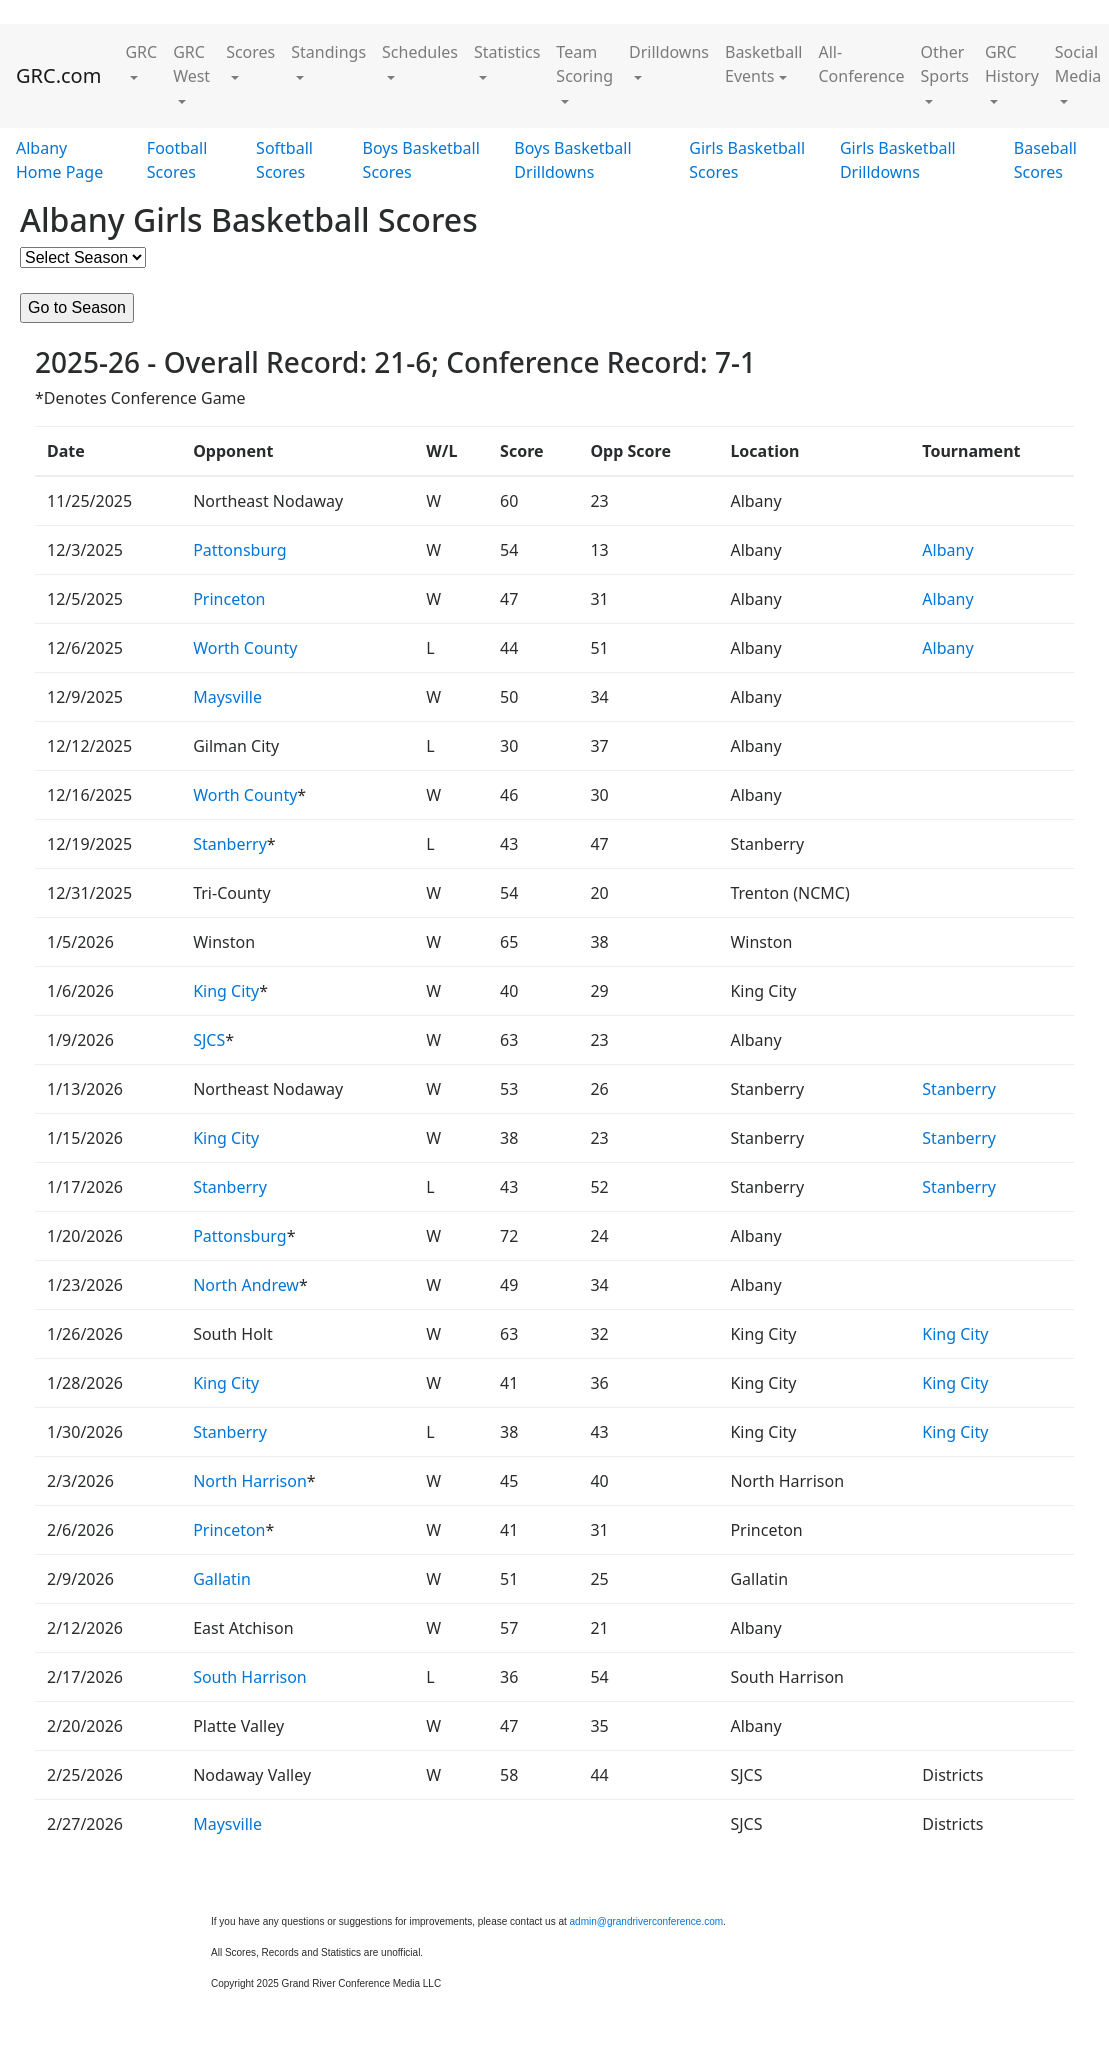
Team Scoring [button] (584, 64)
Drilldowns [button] (669, 52)
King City (226, 991)
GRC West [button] (191, 64)
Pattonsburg (239, 550)
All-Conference (861, 64)
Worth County (245, 648)
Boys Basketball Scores (421, 160)
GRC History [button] (1012, 64)
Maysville (227, 697)
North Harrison (250, 1481)
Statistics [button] (507, 52)
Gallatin (222, 1579)
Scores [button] (250, 52)
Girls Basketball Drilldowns (898, 160)
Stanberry (230, 844)
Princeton (229, 599)
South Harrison (250, 1677)
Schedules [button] (420, 52)
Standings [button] (328, 52)
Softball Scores (284, 160)
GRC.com (58, 75)
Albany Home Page (59, 160)
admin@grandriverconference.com (647, 1921)
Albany (947, 550)
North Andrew (246, 1285)
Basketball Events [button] (763, 64)
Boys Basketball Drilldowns (572, 160)
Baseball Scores (1045, 160)
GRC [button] (141, 52)
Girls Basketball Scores (747, 160)
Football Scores (177, 160)
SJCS (209, 1040)
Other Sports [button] (945, 64)
